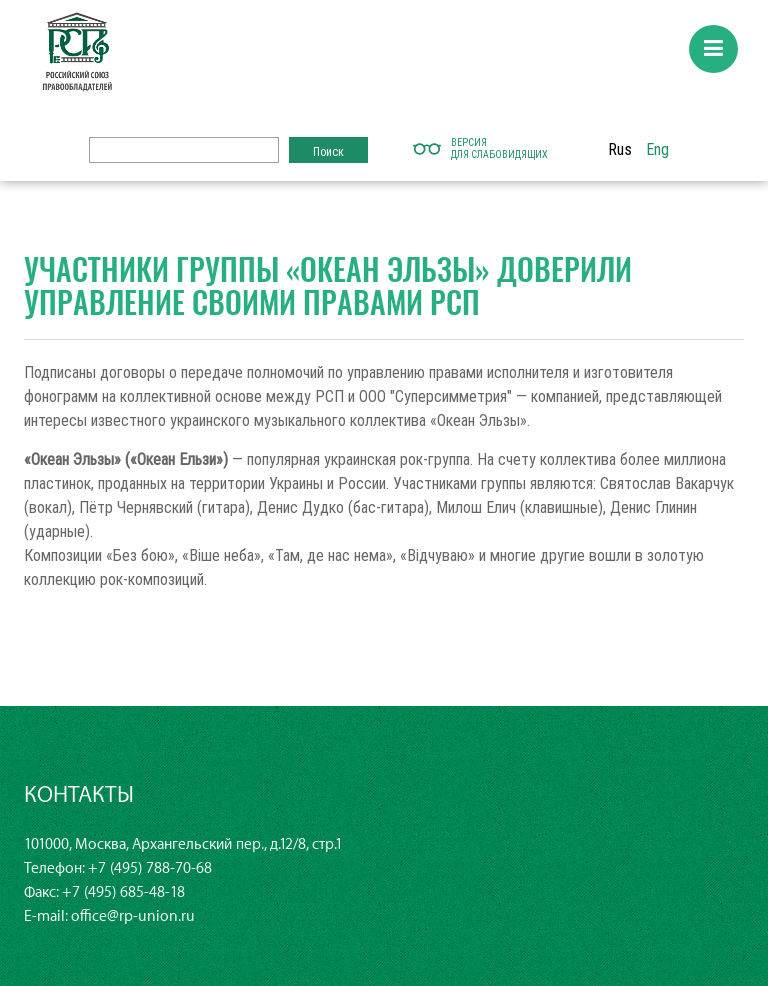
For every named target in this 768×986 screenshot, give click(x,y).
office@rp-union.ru (133, 916)
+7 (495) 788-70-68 (150, 868)
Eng (657, 149)
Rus (620, 149)
